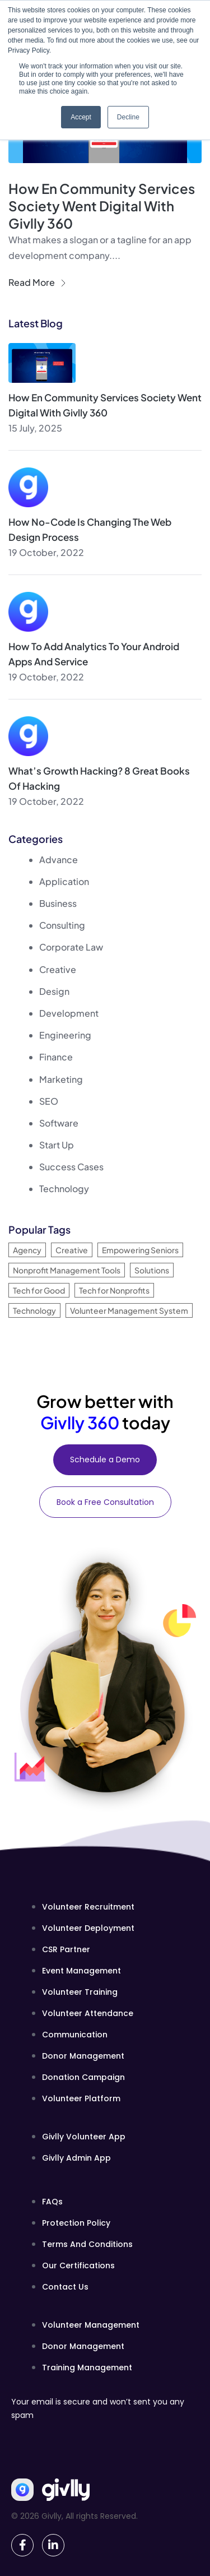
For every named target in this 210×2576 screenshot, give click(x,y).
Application (64, 881)
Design (54, 991)
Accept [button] (81, 117)
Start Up (56, 1145)
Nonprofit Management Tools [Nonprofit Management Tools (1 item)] (66, 1270)
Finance (56, 1057)
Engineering (65, 1035)
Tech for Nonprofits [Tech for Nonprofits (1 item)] (114, 1290)
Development (69, 1013)
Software (58, 1123)
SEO (48, 1101)
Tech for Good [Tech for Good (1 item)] (39, 1290)
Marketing (61, 1079)
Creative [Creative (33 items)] (71, 1250)
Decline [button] (128, 117)
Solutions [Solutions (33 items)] (151, 1270)
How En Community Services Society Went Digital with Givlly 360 (101, 205)
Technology (64, 1188)
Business (58, 903)
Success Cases (71, 1167)
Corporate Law (71, 947)
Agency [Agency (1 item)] (27, 1250)
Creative (57, 969)
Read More (37, 282)
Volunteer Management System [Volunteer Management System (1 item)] (129, 1310)
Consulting (62, 925)
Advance (58, 859)
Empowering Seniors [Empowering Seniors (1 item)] (140, 1250)
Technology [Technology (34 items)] (34, 1310)
